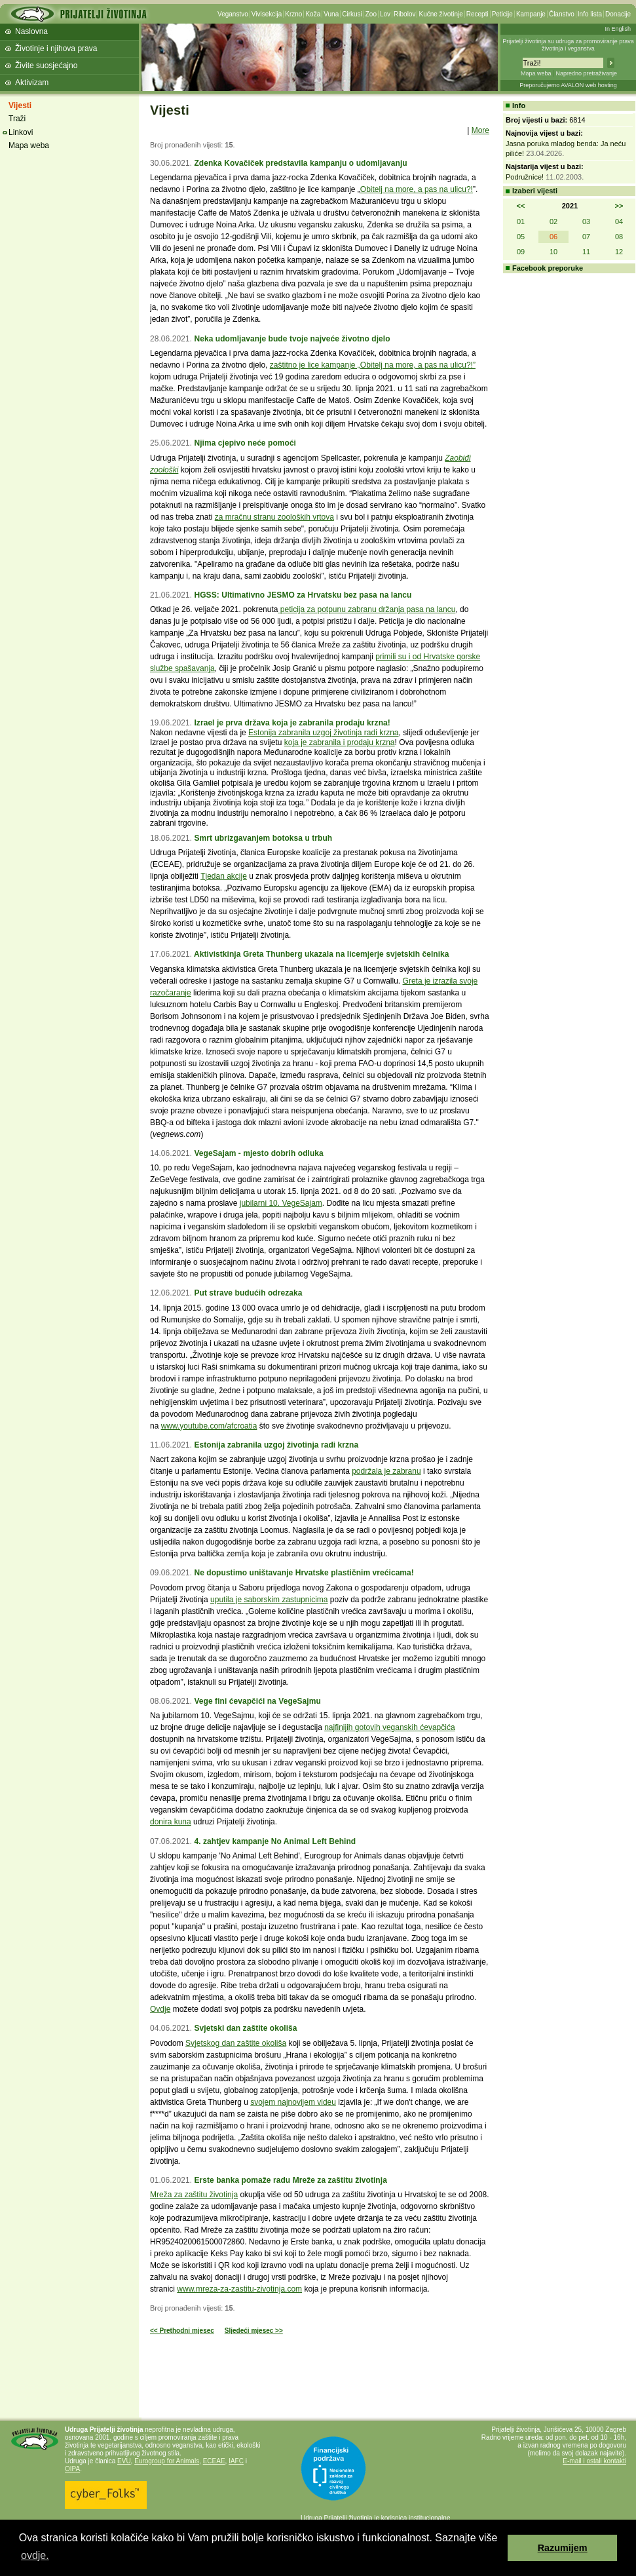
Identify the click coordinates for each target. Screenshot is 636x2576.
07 (586, 236)
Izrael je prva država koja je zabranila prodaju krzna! (292, 722)
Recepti (477, 14)
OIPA (72, 2468)
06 (553, 236)
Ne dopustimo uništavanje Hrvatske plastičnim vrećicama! (303, 1572)
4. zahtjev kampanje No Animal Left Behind (275, 1841)
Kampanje (531, 14)
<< (521, 206)
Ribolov (404, 14)
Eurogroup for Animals (166, 2461)
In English (618, 29)
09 (521, 252)
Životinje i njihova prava (56, 48)
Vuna (331, 14)
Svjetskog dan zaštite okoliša (235, 2043)
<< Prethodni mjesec (182, 2330)
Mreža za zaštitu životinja (194, 2194)
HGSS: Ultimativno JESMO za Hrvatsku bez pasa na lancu (302, 595)
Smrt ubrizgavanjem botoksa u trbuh (263, 838)
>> (619, 206)
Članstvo (561, 14)
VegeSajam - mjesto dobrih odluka (258, 1153)
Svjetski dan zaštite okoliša (245, 2028)
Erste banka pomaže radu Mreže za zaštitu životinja (290, 2180)
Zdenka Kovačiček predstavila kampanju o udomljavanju (300, 163)
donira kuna (170, 1821)
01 (521, 221)
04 (619, 221)
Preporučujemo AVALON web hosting (568, 85)
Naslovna (31, 31)
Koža (312, 14)
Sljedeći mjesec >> (254, 2330)
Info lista (590, 14)
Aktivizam (31, 82)
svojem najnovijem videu (293, 2102)
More (480, 130)
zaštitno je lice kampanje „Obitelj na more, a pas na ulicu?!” (373, 365)
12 (619, 252)
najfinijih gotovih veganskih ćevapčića (389, 1727)
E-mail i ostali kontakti (594, 2461)
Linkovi (21, 132)
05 (521, 236)
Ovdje (160, 2009)
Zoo (371, 14)
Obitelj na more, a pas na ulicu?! (416, 189)
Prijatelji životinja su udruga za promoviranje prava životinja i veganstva (568, 45)
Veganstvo (232, 14)
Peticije (502, 14)
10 (553, 252)
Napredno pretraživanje (586, 73)
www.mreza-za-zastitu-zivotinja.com (239, 2289)
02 (553, 221)
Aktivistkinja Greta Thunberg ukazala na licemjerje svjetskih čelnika (321, 954)
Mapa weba (536, 73)
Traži (17, 118)
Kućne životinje (440, 14)
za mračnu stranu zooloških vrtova (274, 517)
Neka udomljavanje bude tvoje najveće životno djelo (292, 338)
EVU (124, 2461)
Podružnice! (525, 177)
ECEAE (214, 2461)
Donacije (618, 14)
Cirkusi (352, 14)
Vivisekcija (267, 14)
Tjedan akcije (223, 876)
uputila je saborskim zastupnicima (268, 1599)
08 (619, 236)
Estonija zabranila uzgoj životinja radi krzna (323, 732)
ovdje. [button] (35, 2555)
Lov (385, 14)
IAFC (236, 2461)
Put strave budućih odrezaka (248, 1293)
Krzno (293, 14)
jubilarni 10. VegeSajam (281, 1203)
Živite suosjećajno (46, 65)
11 (586, 252)
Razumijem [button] (563, 2548)
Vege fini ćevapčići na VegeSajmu (257, 1701)
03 (586, 221)
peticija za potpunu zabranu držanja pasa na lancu (366, 609)
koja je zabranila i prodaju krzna (339, 742)
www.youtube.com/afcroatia (209, 1426)
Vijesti (20, 105)
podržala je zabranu (386, 1471)
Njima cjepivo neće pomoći (245, 443)
